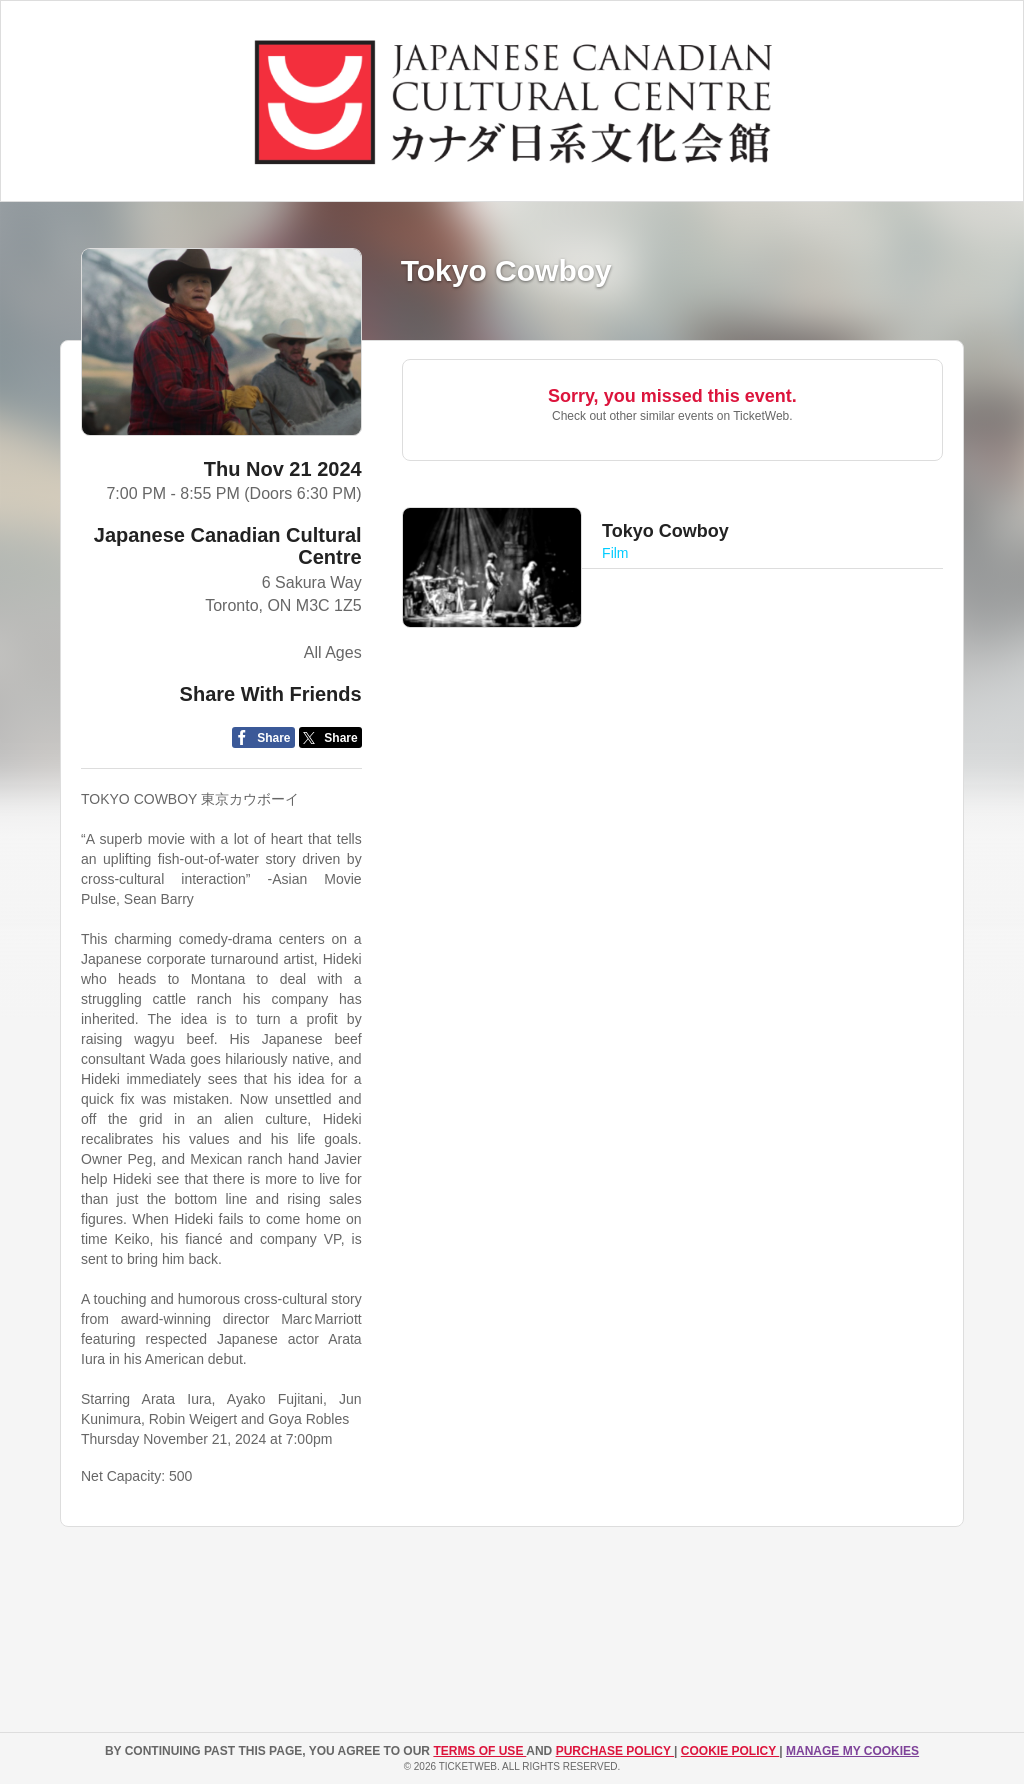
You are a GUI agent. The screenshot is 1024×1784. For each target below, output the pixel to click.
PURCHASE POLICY (615, 1751)
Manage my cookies (852, 1751)
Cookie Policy (730, 1751)
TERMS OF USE (479, 1751)
